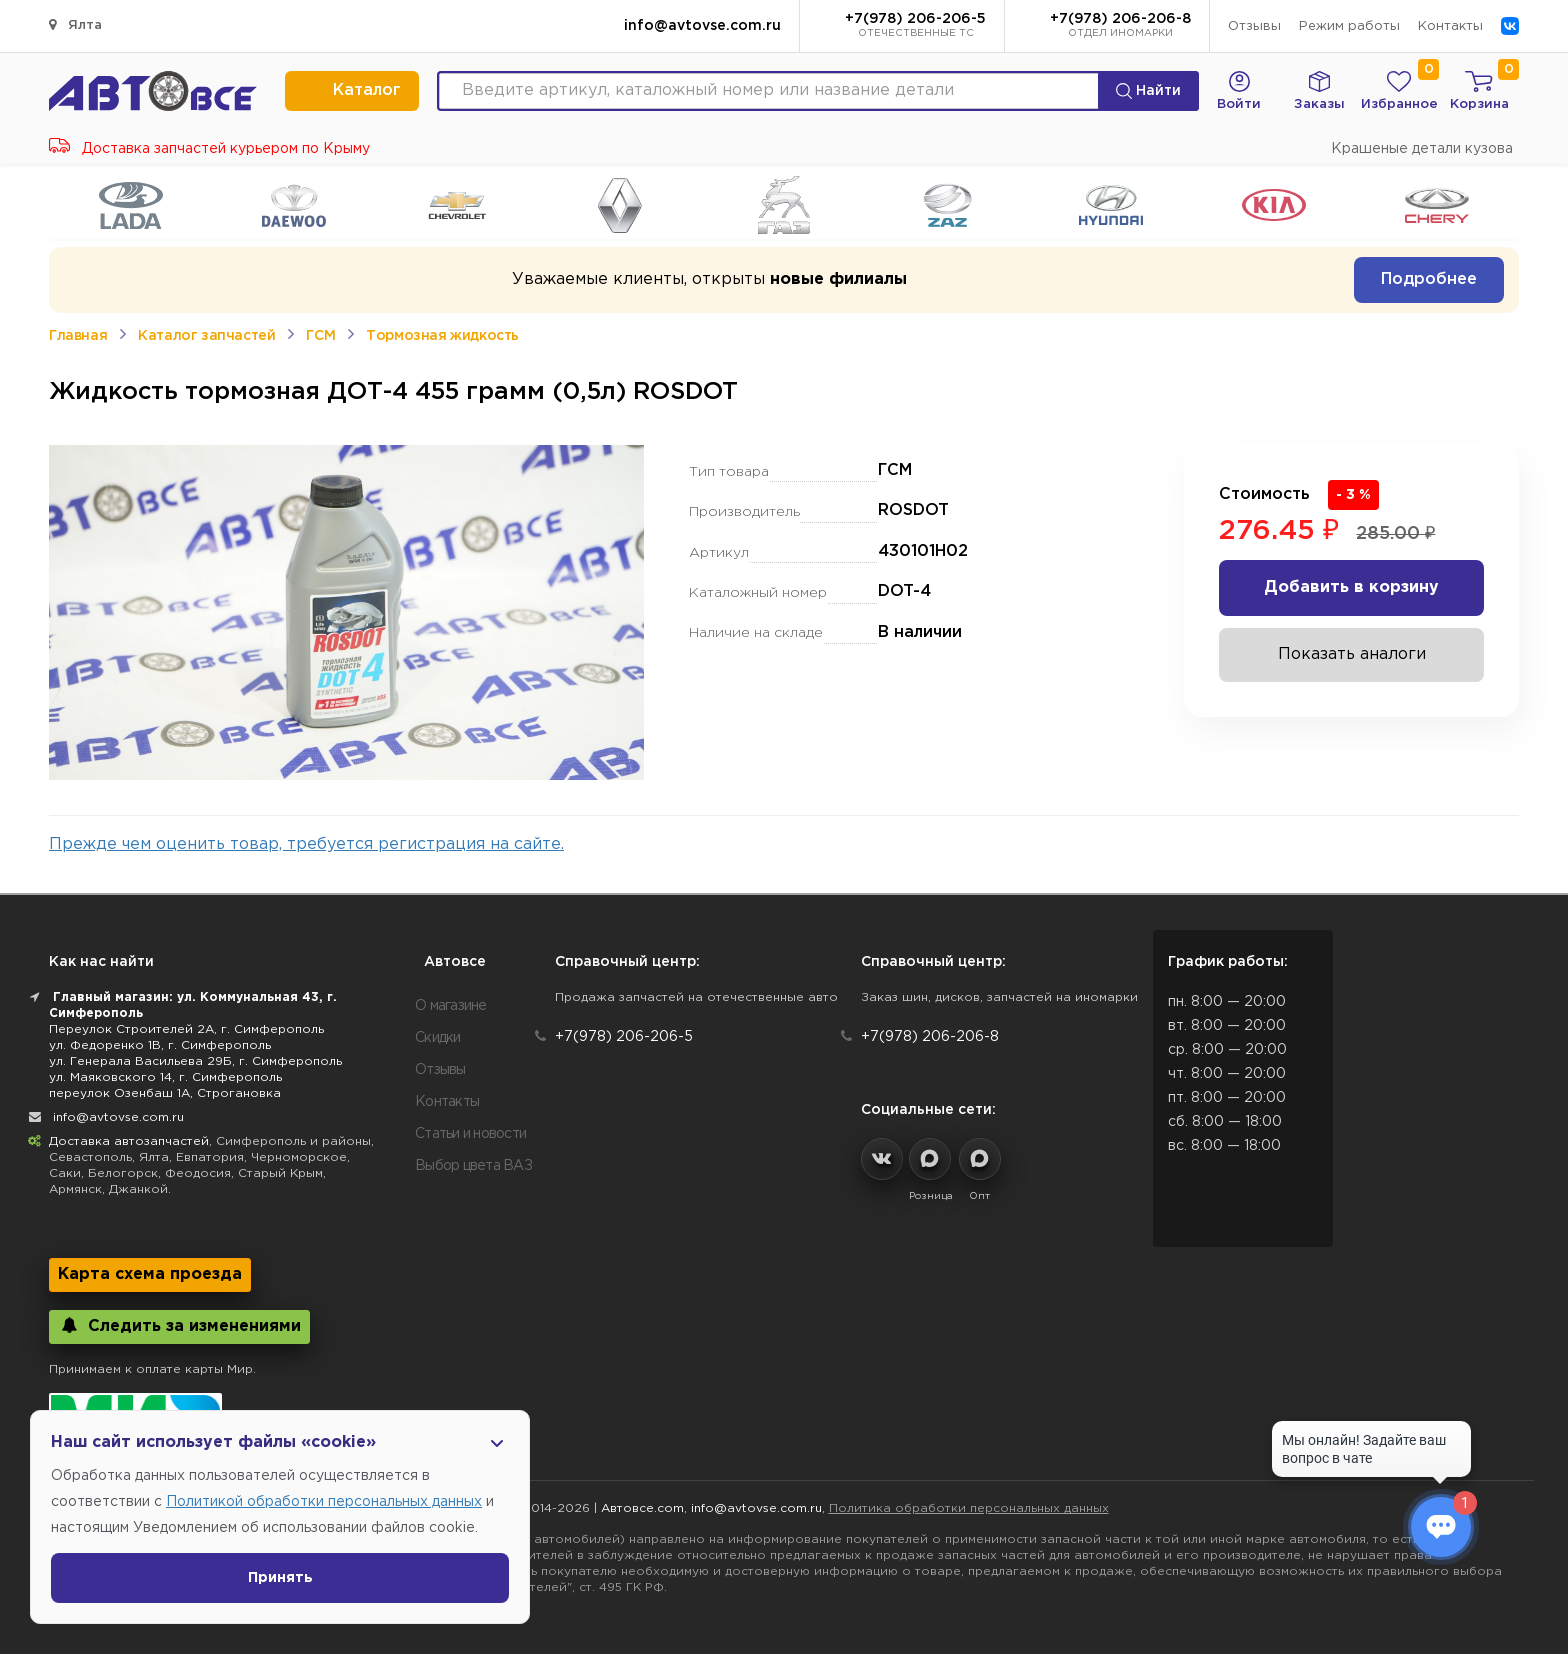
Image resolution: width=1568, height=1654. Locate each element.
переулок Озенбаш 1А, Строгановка (165, 1093)
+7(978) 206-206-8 (1120, 27)
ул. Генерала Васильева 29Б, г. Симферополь (195, 1061)
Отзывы (1254, 26)
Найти (1148, 91)
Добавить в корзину (1351, 587)
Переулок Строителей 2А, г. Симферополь (186, 1029)
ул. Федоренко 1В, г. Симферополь (160, 1045)
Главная (78, 336)
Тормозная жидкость (442, 336)
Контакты (1450, 26)
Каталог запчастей (206, 336)
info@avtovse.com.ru (702, 26)
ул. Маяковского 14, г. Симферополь (165, 1077)
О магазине (451, 1006)
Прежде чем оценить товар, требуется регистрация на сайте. (306, 844)
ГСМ (320, 336)
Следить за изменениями (179, 1325)
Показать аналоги (1352, 654)
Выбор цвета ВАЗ (473, 1166)
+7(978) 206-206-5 (915, 27)
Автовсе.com (642, 1508)
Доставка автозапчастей (129, 1141)
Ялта (75, 24)
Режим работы (1349, 26)
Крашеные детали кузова (1422, 149)
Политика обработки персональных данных (969, 1508)
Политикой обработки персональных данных (324, 1502)
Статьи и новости (470, 1134)
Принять (280, 1578)
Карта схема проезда (150, 1274)
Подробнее (1429, 279)
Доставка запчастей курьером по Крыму (209, 149)
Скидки (438, 1038)
